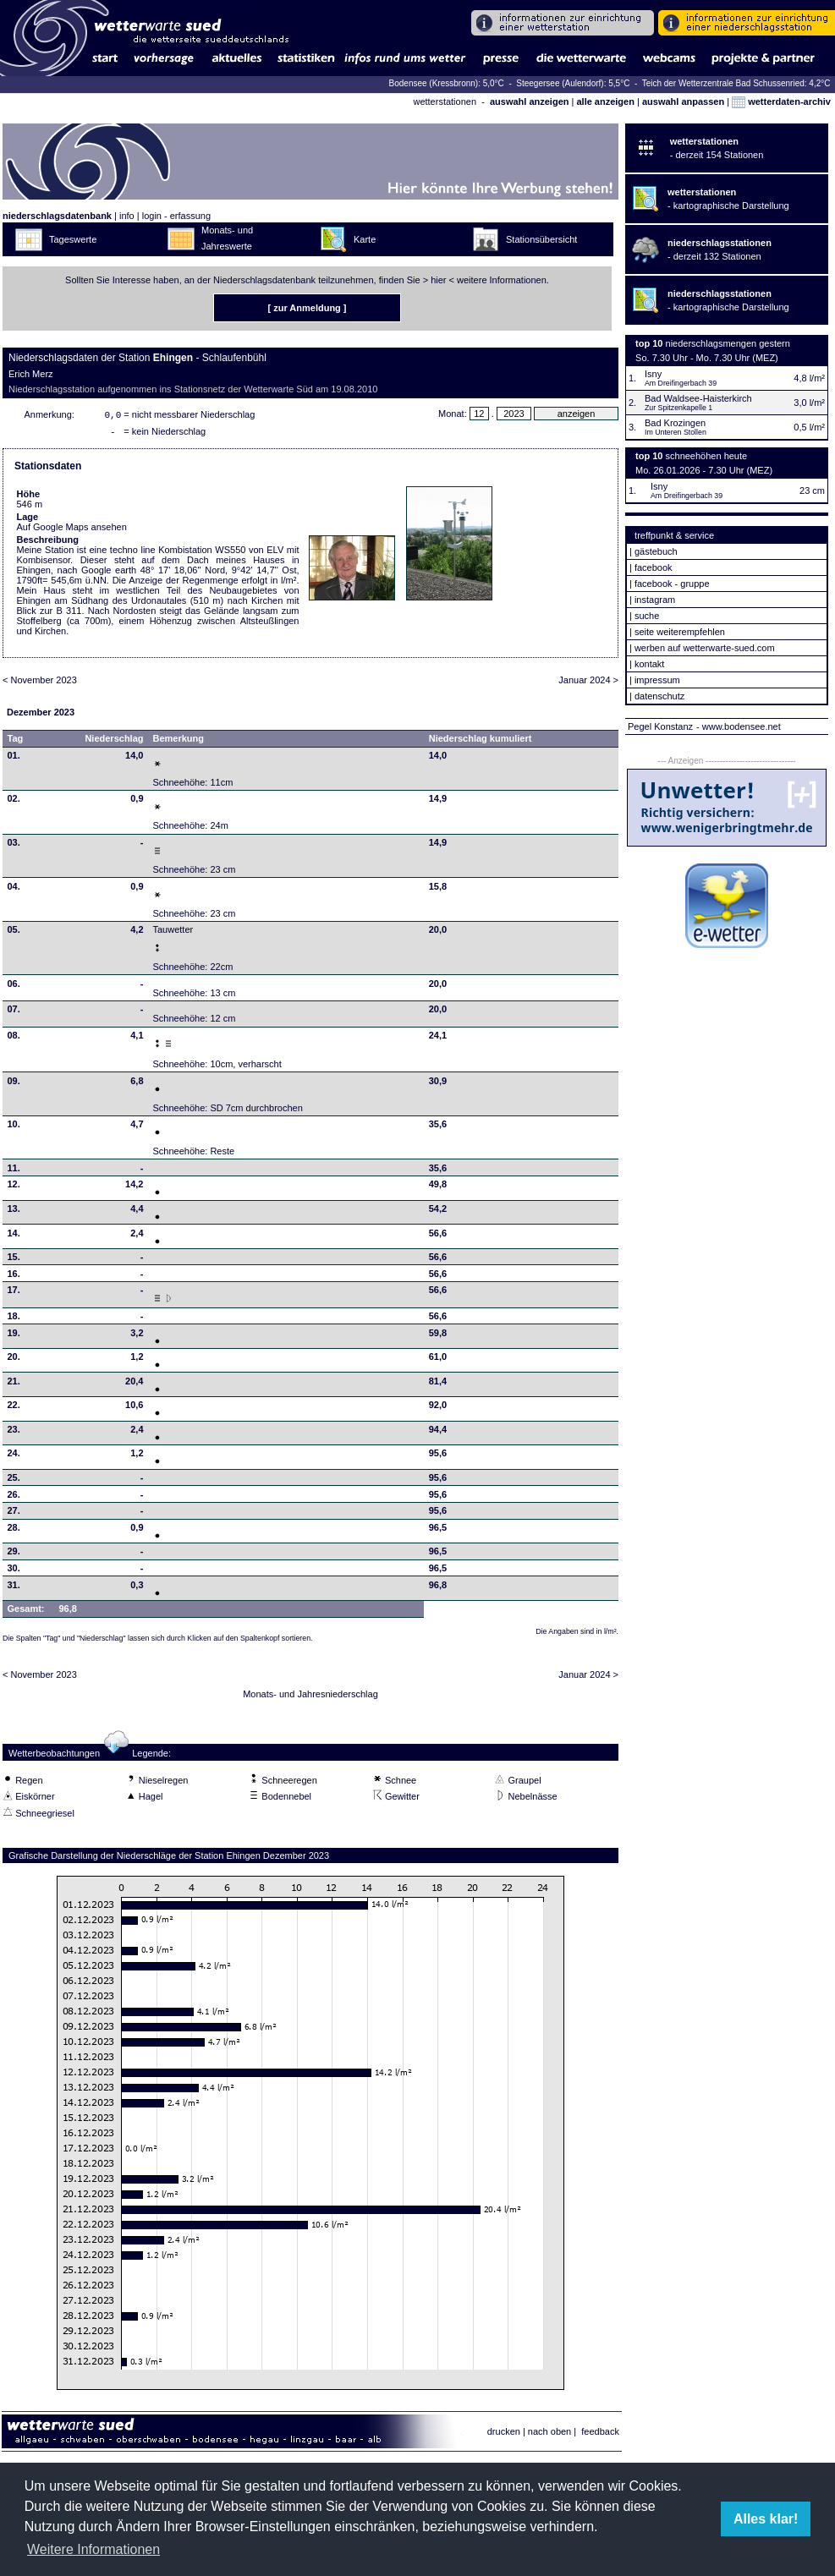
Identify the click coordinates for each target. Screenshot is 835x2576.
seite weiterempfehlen (679, 632)
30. (14, 1571)
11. (14, 1171)
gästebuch (656, 551)
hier (438, 280)
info (127, 216)
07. (14, 1012)
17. (14, 1293)
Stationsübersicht (541, 239)
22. (14, 1408)
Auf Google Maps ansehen (72, 530)
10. (14, 1127)
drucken (503, 2435)
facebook (653, 567)
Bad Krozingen (675, 423)
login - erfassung (176, 216)
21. (14, 1384)
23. (14, 1433)
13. (14, 1212)
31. (14, 1588)
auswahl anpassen (683, 101)
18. (14, 1319)
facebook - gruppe (672, 583)
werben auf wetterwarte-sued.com (704, 648)
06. (14, 987)
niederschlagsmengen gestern (728, 343)
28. (14, 1531)
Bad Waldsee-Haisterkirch (698, 398)
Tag (16, 742)
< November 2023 (40, 683)
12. (14, 1187)
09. (14, 1084)
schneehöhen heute (707, 456)
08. (14, 1038)
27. (14, 1514)
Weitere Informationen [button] (93, 2549)
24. (14, 1456)
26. (14, 1498)
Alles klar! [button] (765, 2519)
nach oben (549, 2435)
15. (14, 1260)
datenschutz (659, 696)
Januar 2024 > (588, 683)
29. (14, 1554)
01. (14, 759)
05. (14, 933)
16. (14, 1277)
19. (14, 1336)
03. (14, 846)
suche (646, 616)
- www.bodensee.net (738, 726)
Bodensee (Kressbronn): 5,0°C (448, 83)
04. (14, 890)
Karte (365, 239)
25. (14, 1481)
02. (14, 802)
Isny (653, 374)
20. (14, 1360)
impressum (657, 680)
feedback (600, 2435)
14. (14, 1236)
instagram (654, 600)
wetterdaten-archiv (781, 101)
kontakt (649, 664)
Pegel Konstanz (660, 726)
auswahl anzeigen (529, 101)
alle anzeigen (605, 101)
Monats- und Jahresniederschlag (310, 1697)
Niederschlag (114, 742)
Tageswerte (72, 239)
